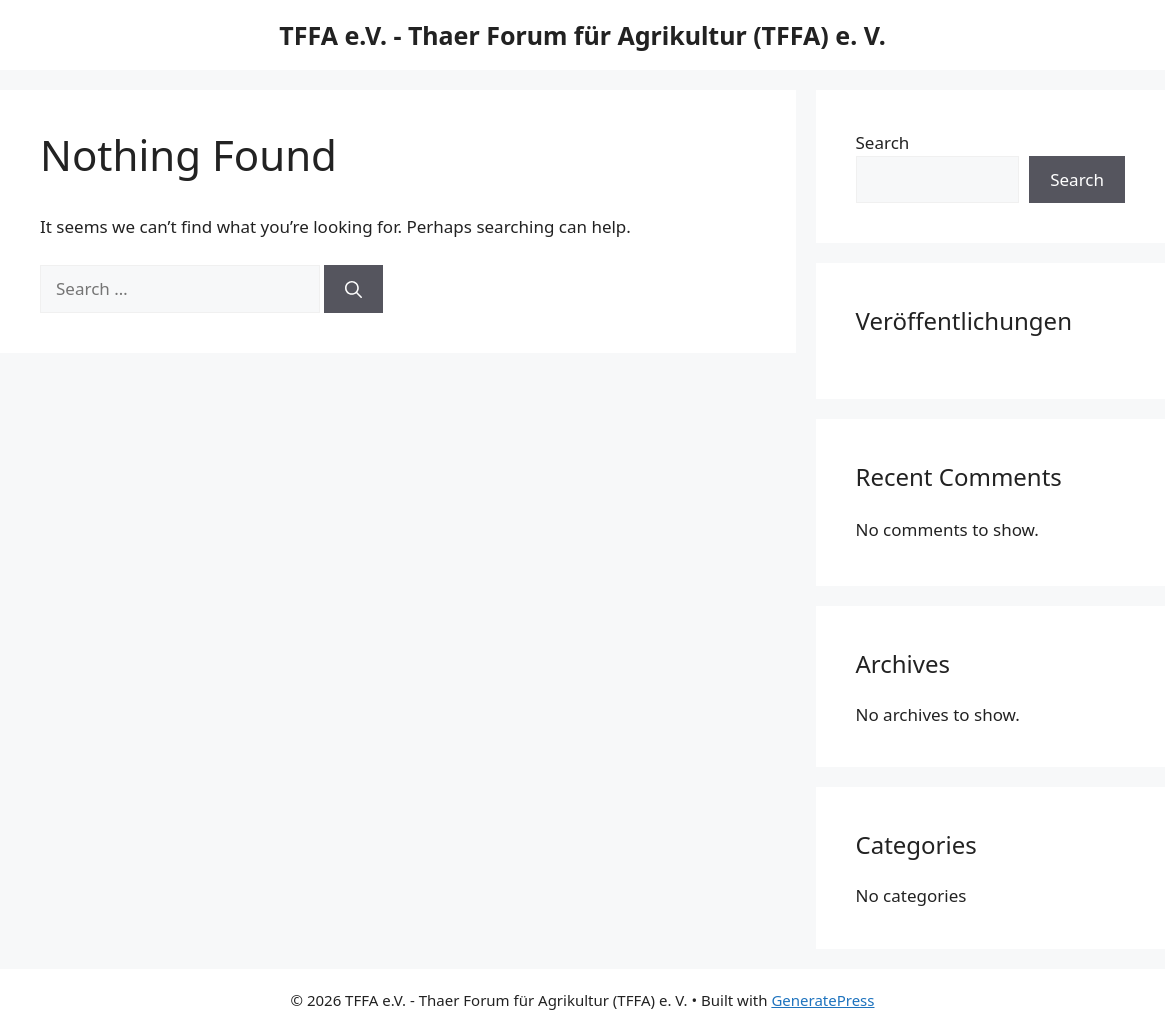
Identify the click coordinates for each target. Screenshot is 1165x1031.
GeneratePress (822, 1000)
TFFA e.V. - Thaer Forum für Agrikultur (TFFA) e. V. (582, 35)
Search (883, 142)
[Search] (353, 289)
